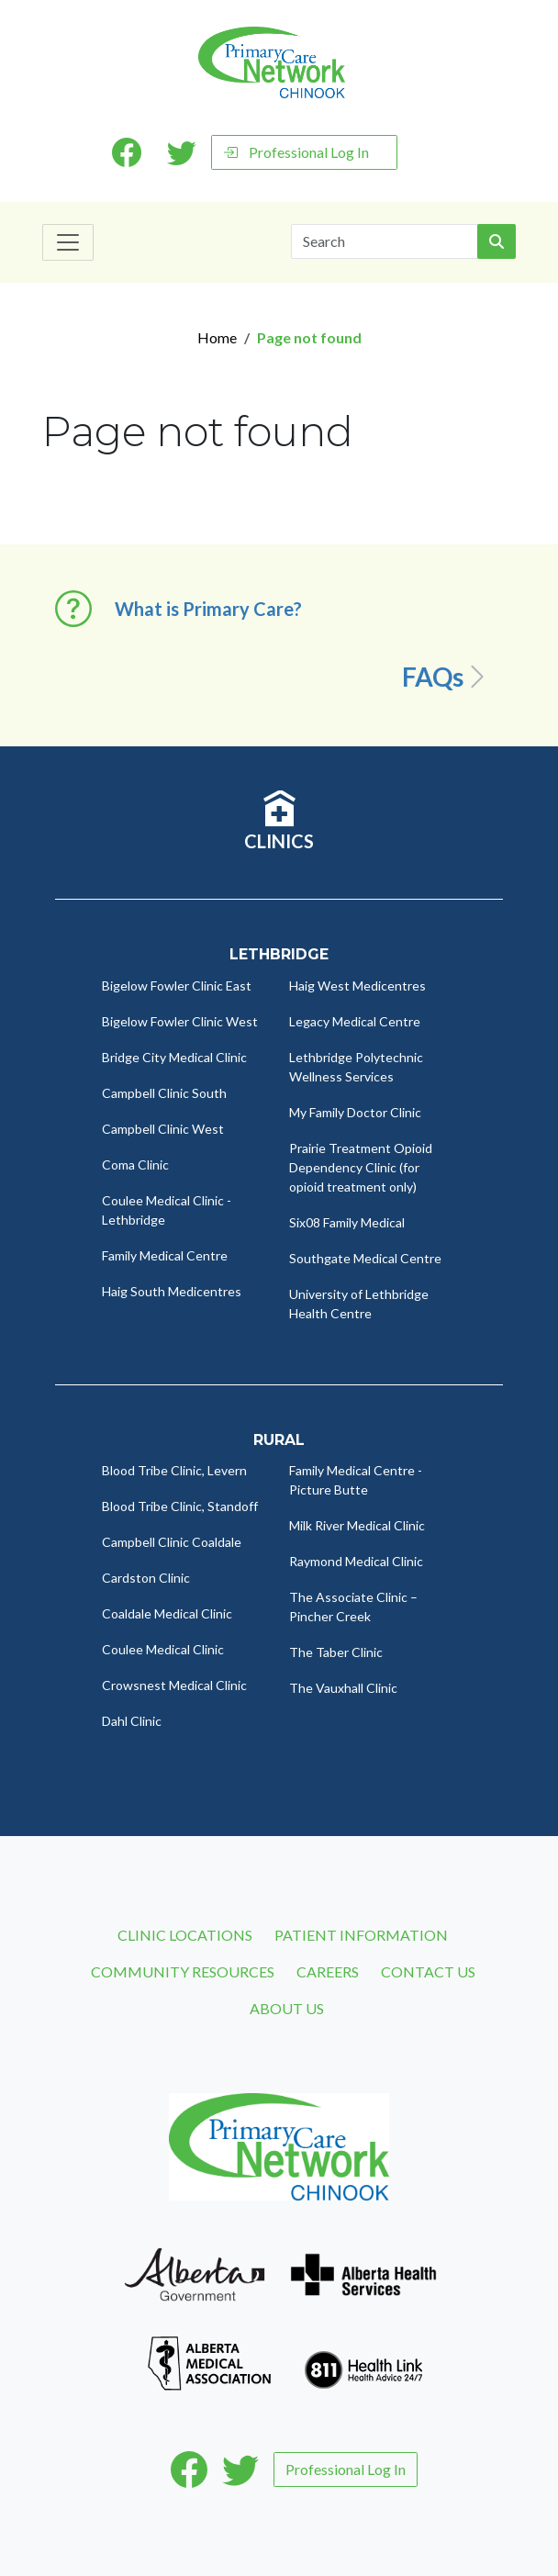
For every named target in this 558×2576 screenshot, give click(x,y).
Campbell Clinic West (163, 1129)
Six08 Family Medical (347, 1222)
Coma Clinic (135, 1164)
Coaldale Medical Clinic (167, 1613)
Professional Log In (296, 152)
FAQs (446, 676)
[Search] (384, 241)
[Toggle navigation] (68, 242)
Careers (327, 1971)
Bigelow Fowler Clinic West (180, 1021)
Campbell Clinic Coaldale (171, 1542)
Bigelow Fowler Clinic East (176, 985)
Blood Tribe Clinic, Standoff (180, 1506)
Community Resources (182, 1971)
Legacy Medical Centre (354, 1021)
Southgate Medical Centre (365, 1258)
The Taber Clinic (336, 1652)
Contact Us (428, 1971)
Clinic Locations (184, 1934)
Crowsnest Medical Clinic (174, 1685)
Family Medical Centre (165, 1255)
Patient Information (361, 1934)
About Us (287, 2008)
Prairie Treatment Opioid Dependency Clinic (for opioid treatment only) (360, 1167)
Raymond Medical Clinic (356, 1561)
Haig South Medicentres (171, 1291)
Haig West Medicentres (357, 985)
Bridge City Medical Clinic (174, 1057)
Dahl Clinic (132, 1721)
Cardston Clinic (146, 1577)
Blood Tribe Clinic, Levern (174, 1470)
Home (217, 337)
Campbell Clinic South (164, 1093)
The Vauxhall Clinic (343, 1688)
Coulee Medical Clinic (163, 1649)
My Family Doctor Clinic (355, 1112)
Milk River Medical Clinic (357, 1525)
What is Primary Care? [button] (208, 609)
